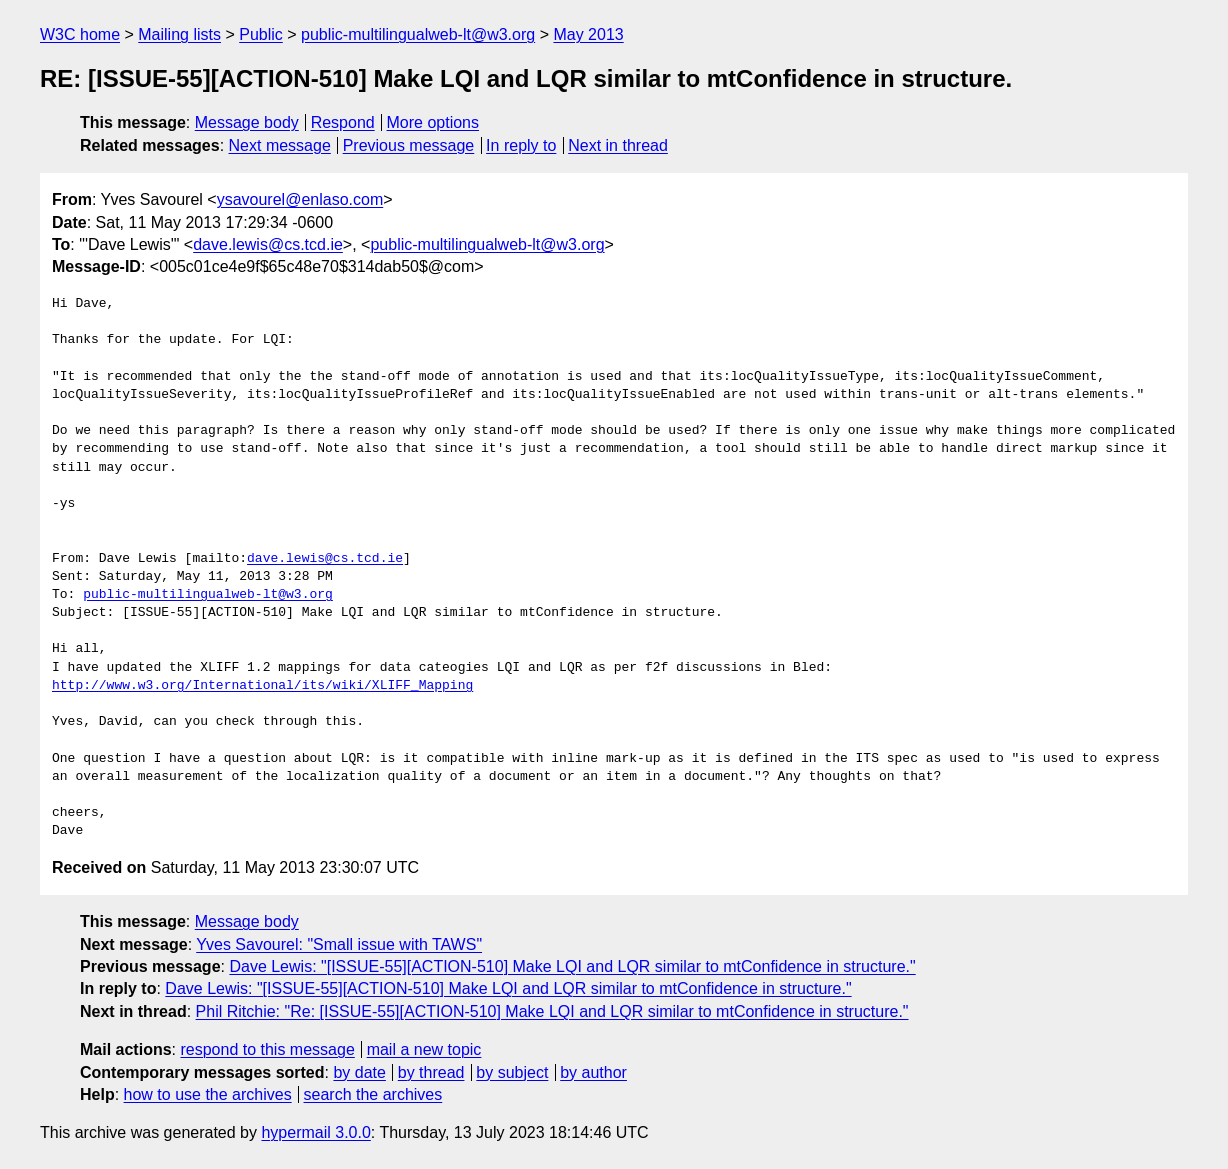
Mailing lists (179, 34)
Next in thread (618, 145)
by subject (512, 1072)
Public (261, 34)
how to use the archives (208, 1094)
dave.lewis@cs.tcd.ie (268, 244)
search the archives (373, 1094)
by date (359, 1072)
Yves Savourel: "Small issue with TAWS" (339, 944)
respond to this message (267, 1049)
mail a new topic (424, 1049)
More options (433, 122)
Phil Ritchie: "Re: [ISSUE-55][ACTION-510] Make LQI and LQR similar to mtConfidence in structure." (552, 1011)
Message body (247, 122)
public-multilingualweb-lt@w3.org (418, 34)
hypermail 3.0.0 (315, 1132)
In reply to (521, 145)
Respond (343, 122)
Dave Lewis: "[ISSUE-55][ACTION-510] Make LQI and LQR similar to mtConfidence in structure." (572, 966)
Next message (280, 145)
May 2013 (588, 34)
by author (593, 1072)
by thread (431, 1072)
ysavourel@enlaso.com (300, 199)
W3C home (80, 34)
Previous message (409, 145)
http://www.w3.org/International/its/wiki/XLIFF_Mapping (262, 686)
